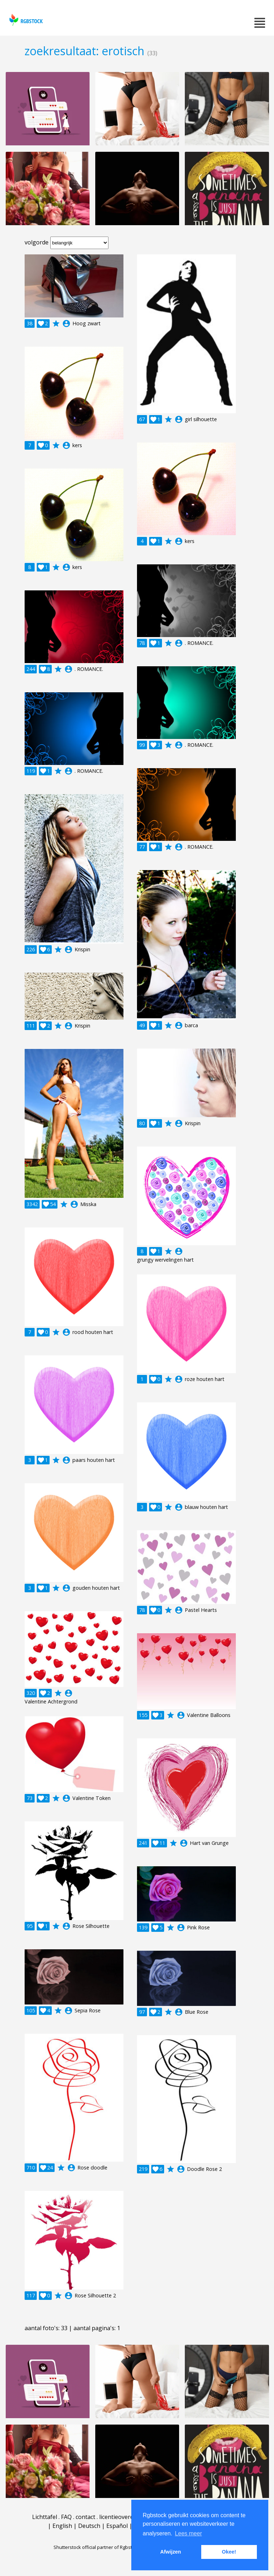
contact (85, 2517)
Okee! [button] (229, 2552)
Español (117, 2526)
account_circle (66, 323)
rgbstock (25, 19)
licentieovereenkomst (128, 2517)
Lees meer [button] (188, 2533)
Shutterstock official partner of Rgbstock (96, 2547)
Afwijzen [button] (170, 2552)
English (62, 2526)
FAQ (66, 2517)
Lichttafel (44, 2517)
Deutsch (89, 2526)
